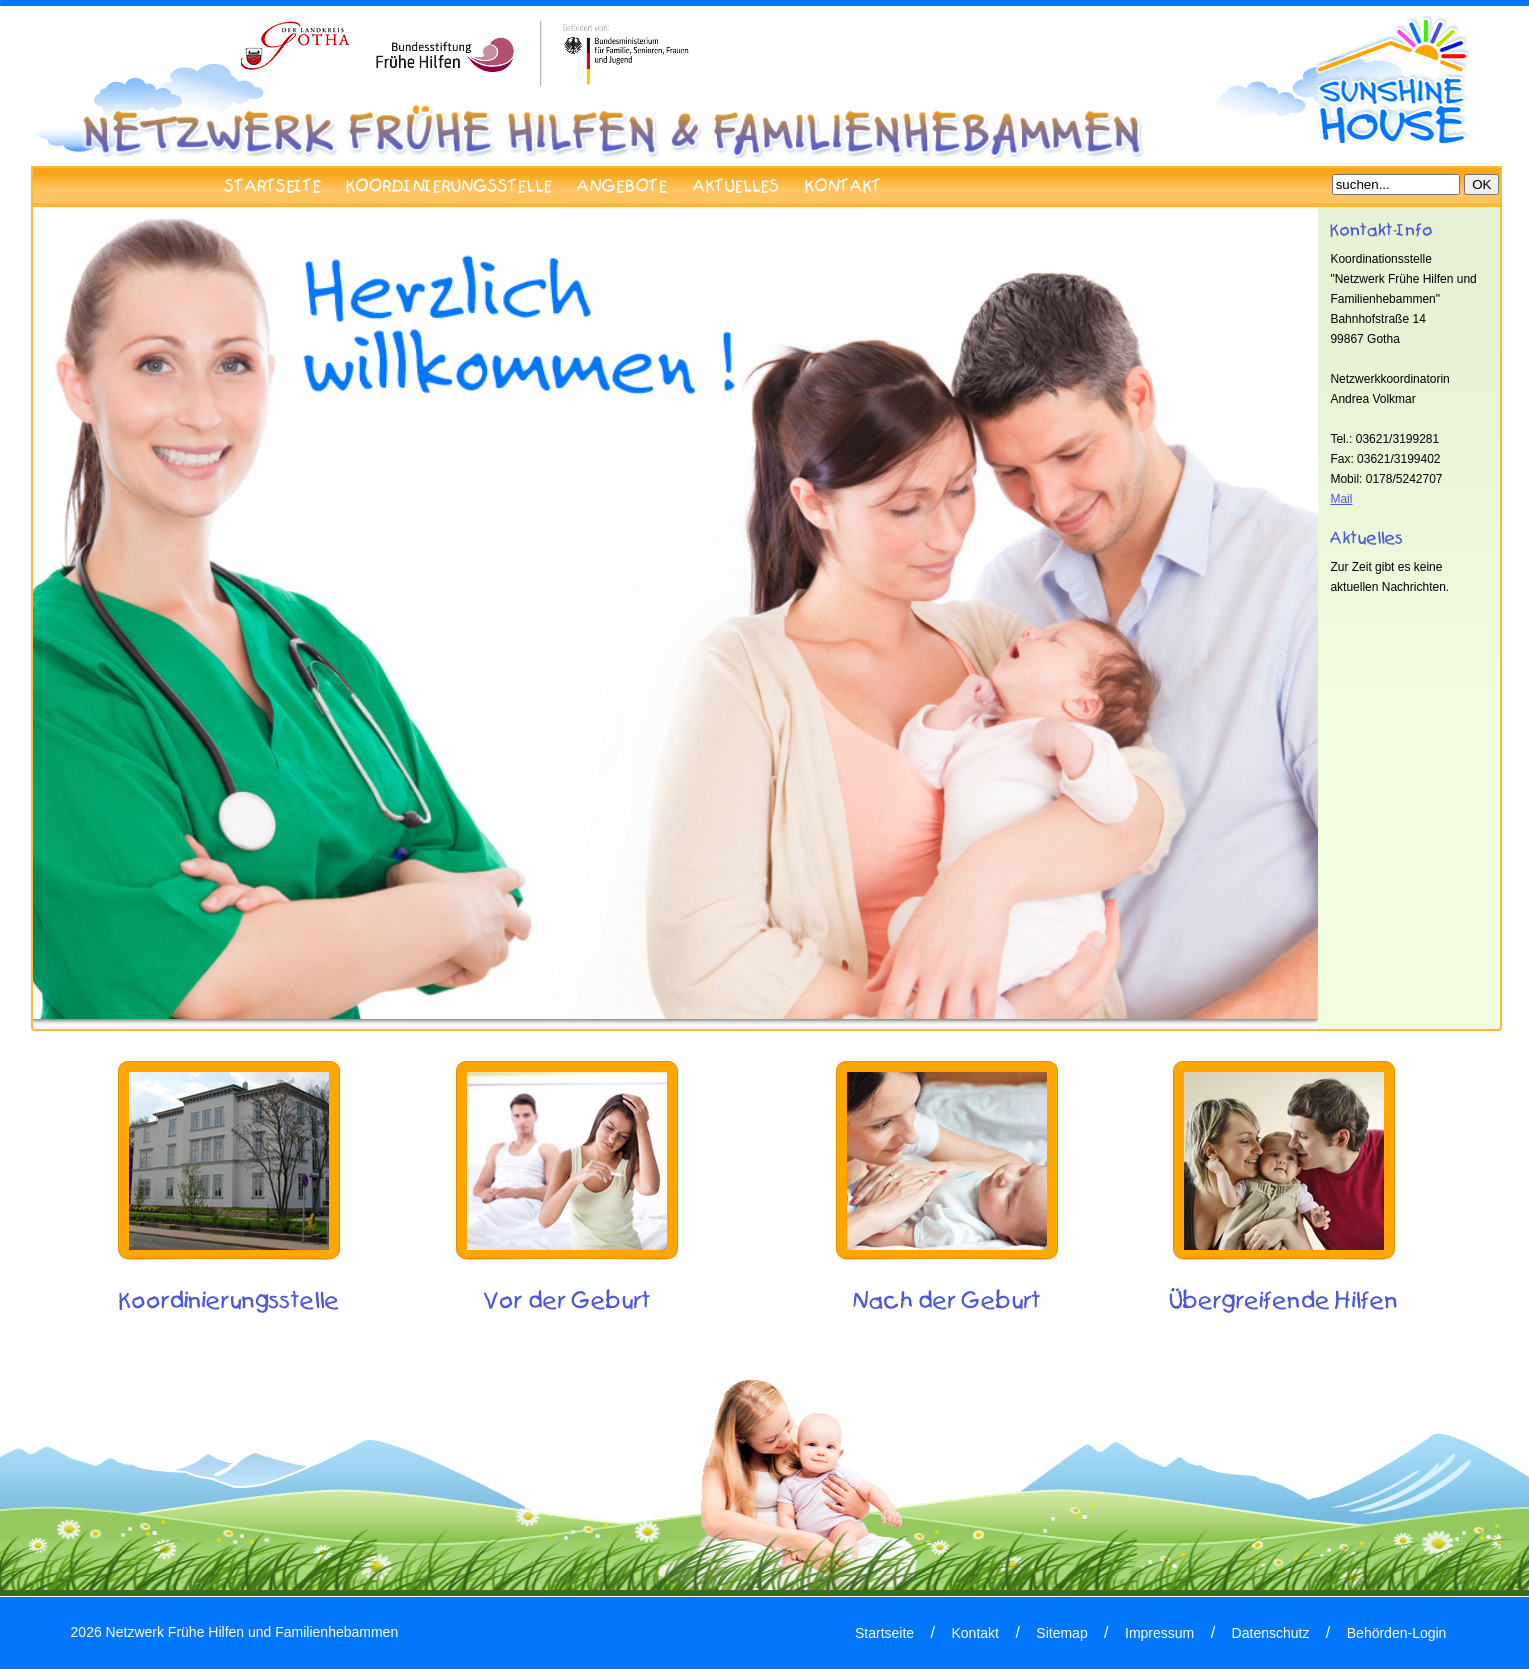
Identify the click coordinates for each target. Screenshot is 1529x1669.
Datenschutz (1271, 1633)
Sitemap (1061, 1633)
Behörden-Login (1397, 1633)
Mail (1341, 499)
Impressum (1159, 1633)
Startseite (884, 1633)
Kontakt (974, 1633)
